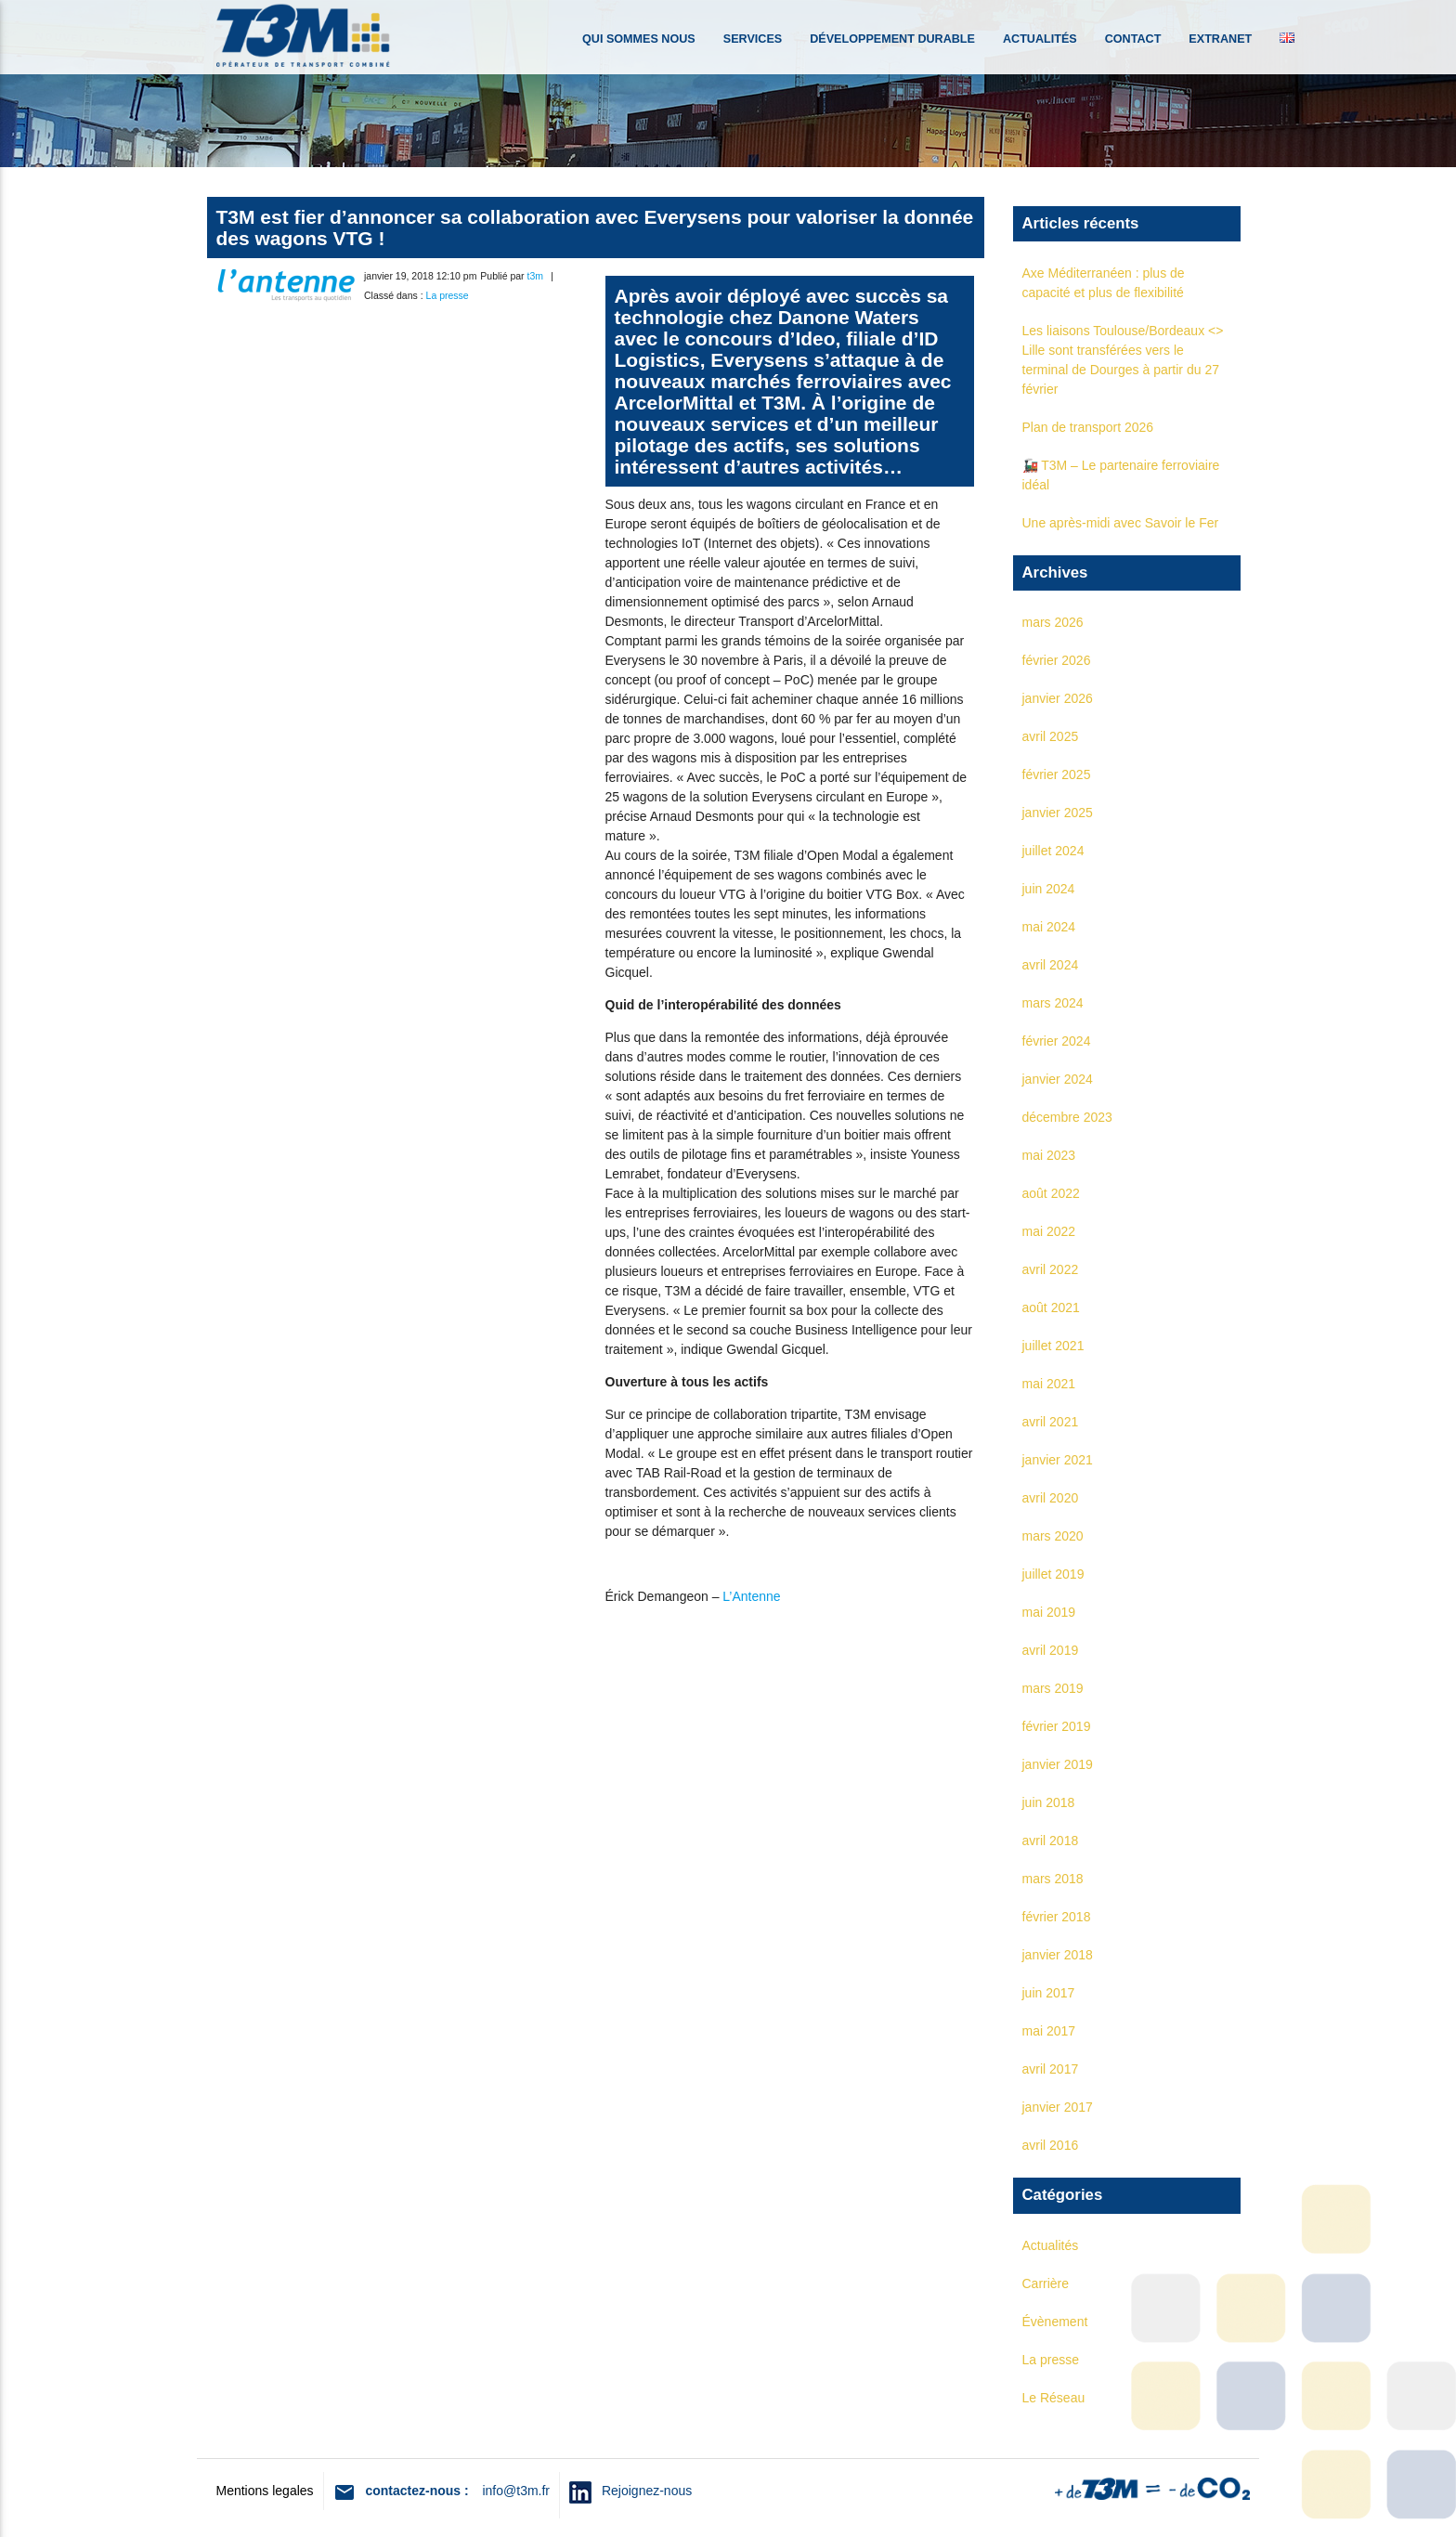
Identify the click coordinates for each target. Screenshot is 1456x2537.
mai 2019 (1049, 1612)
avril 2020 (1050, 1497)
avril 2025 (1050, 736)
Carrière (1046, 2283)
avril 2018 (1050, 1840)
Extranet (1220, 39)
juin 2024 (1048, 888)
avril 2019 (1050, 1650)
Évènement (1055, 2321)
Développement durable (892, 39)
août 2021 (1051, 1307)
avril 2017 (1050, 2069)
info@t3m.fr (516, 2491)
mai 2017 (1049, 2030)
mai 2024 (1049, 926)
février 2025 (1056, 774)
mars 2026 (1053, 622)
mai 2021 (1049, 1383)
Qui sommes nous (639, 39)
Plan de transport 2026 (1088, 427)
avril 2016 (1050, 2145)
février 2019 (1056, 1726)
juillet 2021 (1053, 1345)
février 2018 (1056, 1916)
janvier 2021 (1057, 1459)
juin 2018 (1048, 1802)
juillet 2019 (1053, 1574)
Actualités (1040, 39)
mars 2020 (1053, 1536)
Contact (1133, 39)
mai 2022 (1049, 1231)
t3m (535, 275)
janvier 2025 (1057, 812)
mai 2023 (1049, 1155)
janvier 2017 (1057, 2107)
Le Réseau (1054, 2397)
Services (752, 39)
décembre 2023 (1067, 1117)
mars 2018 (1053, 1878)
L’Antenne (751, 1596)
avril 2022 (1050, 1269)
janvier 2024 (1057, 1079)
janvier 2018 (1057, 1954)
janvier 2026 (1057, 698)
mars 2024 (1053, 1002)
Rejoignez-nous (642, 2491)
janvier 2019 (1057, 1764)
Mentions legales (265, 2491)
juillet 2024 (1053, 850)
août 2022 (1051, 1193)
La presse (447, 295)
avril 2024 (1050, 964)
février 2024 (1056, 1041)
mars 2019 (1053, 1688)
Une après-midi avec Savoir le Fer (1120, 522)
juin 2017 (1048, 1992)
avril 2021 (1050, 1421)
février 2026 (1056, 660)
